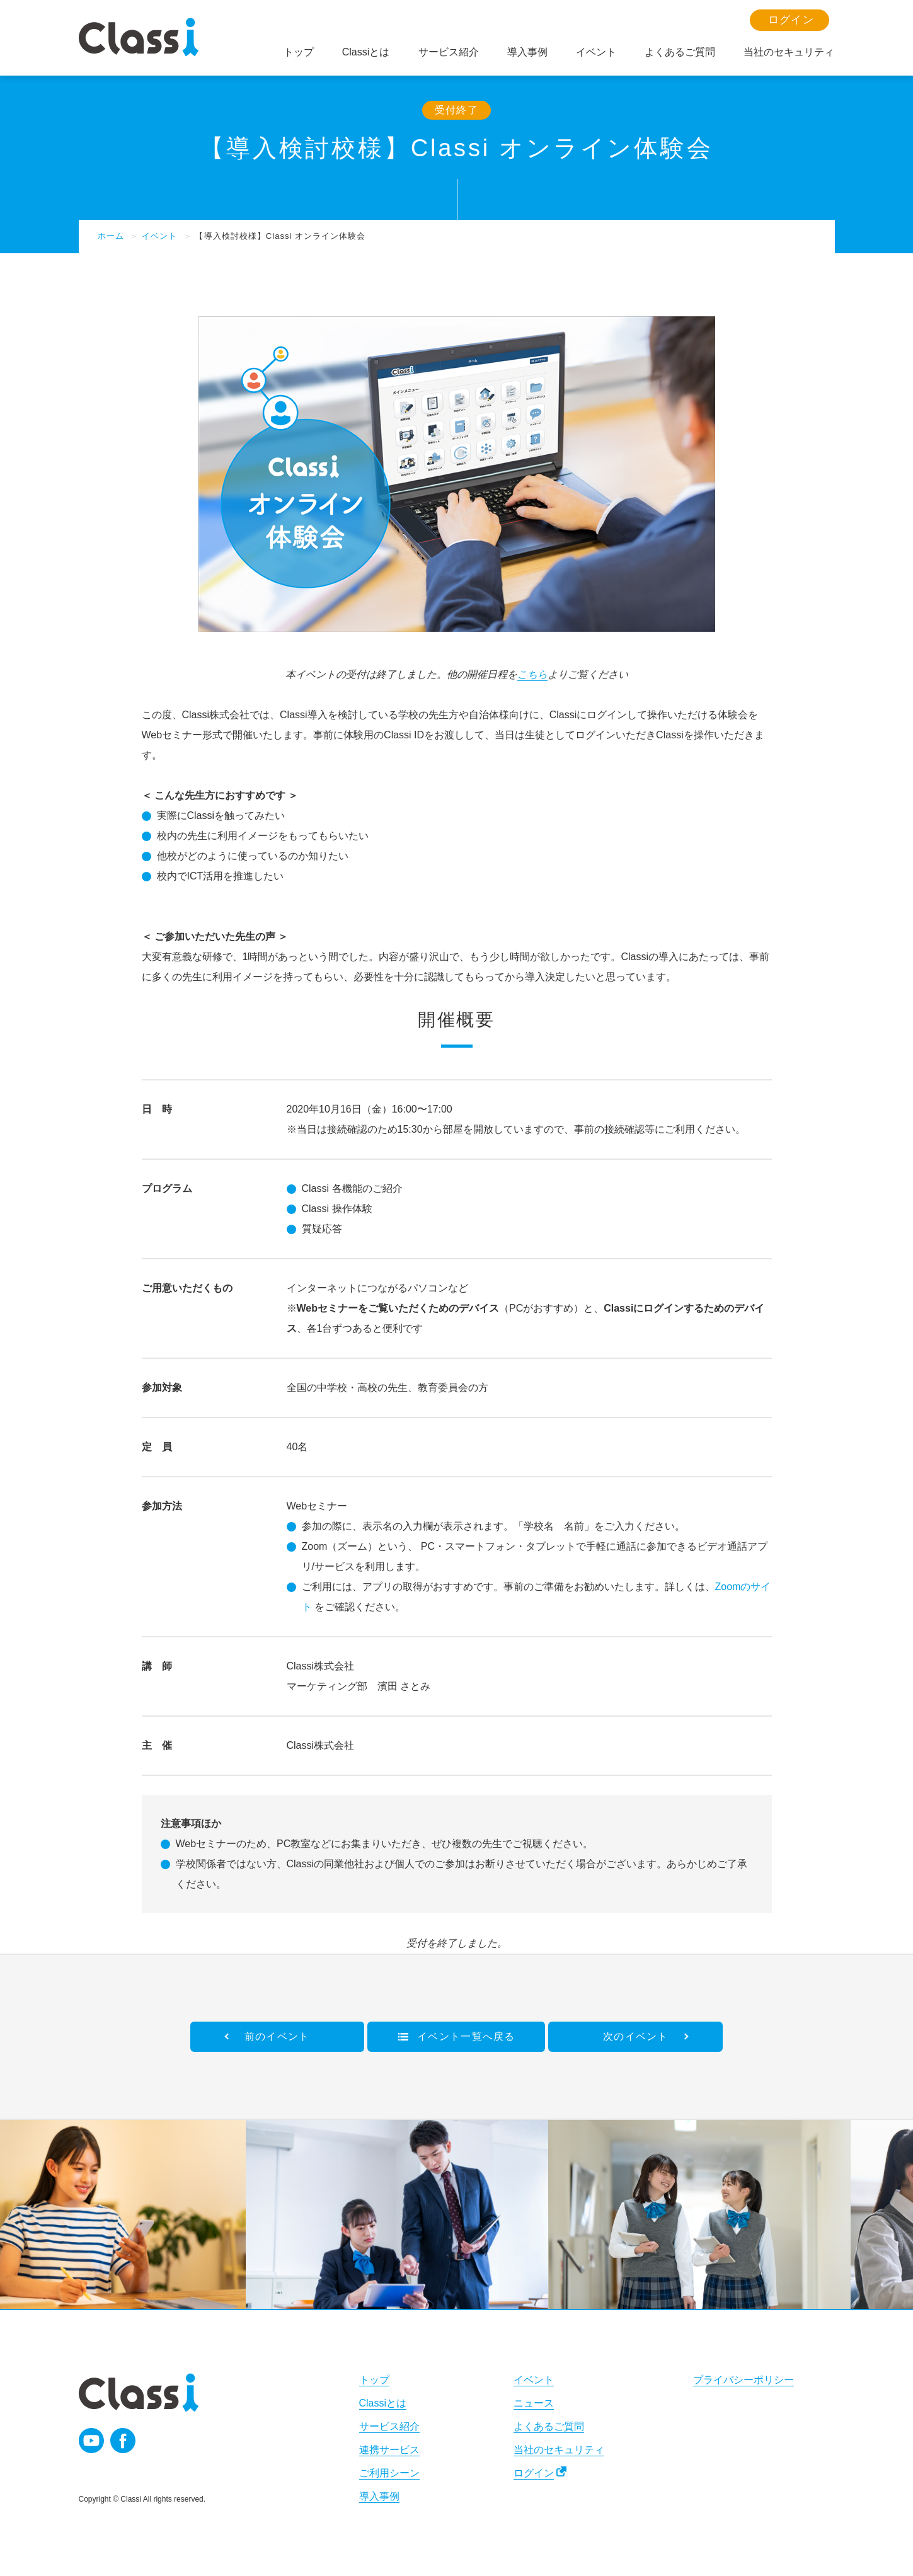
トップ (374, 2379)
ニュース (534, 2403)
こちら (532, 674)
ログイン (534, 2473)
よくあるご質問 (549, 2426)
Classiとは (383, 2403)
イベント (159, 236)
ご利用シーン (389, 2473)
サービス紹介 (389, 2426)
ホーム (111, 236)
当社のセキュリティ (559, 2449)
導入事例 (379, 2496)
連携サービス (389, 2449)
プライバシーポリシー (743, 2379)
